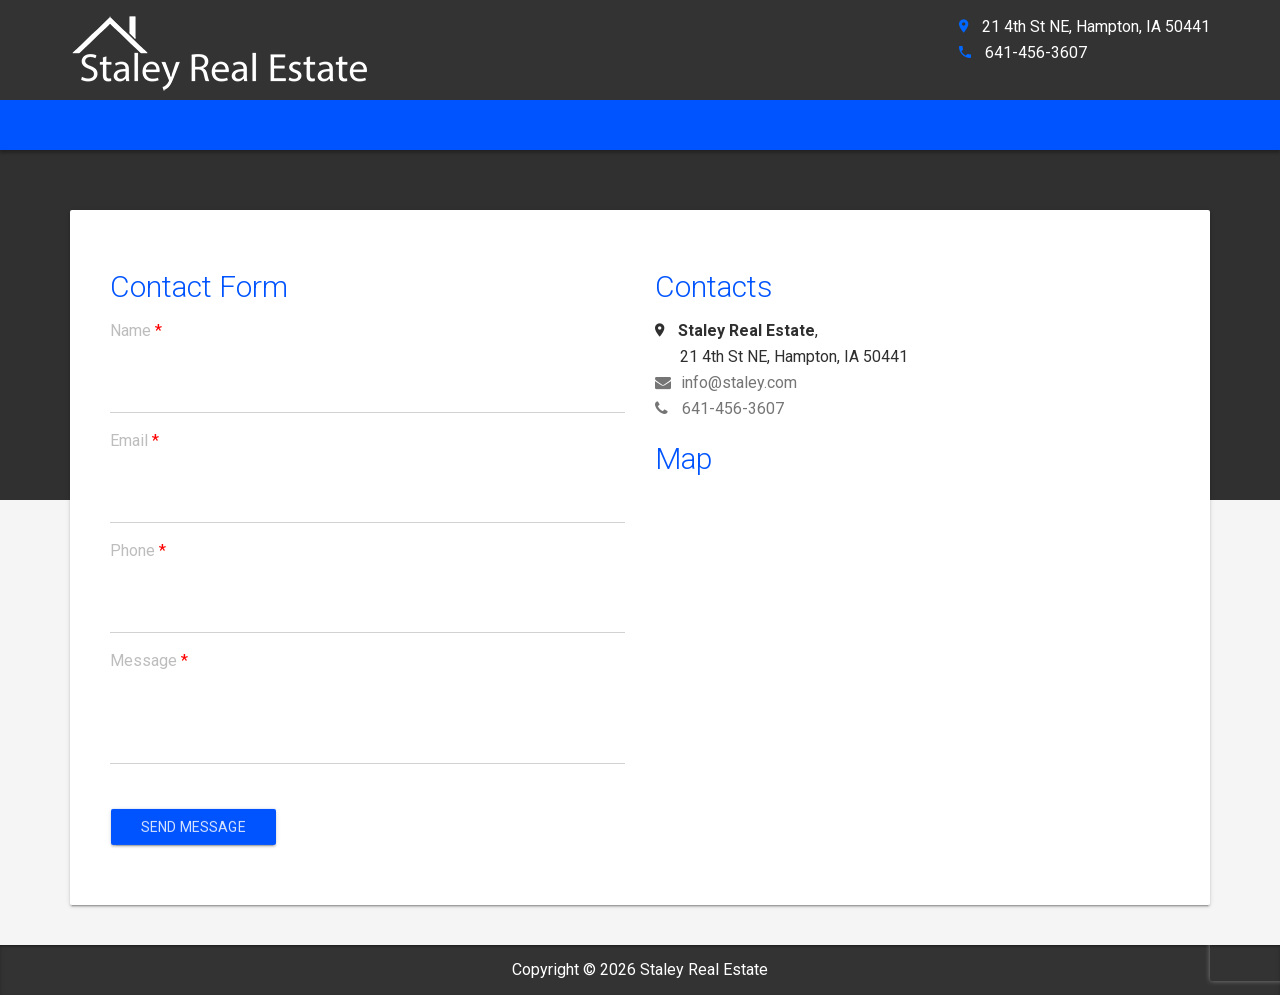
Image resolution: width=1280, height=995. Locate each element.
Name (136, 330)
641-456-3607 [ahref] (1036, 52)
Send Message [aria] (193, 827)
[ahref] (230, 44)
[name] (367, 395)
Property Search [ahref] (642, 124)
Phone (138, 550)
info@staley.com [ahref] (726, 382)
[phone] (367, 615)
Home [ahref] (104, 124)
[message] (367, 735)
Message (149, 660)
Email (134, 440)
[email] (367, 505)
